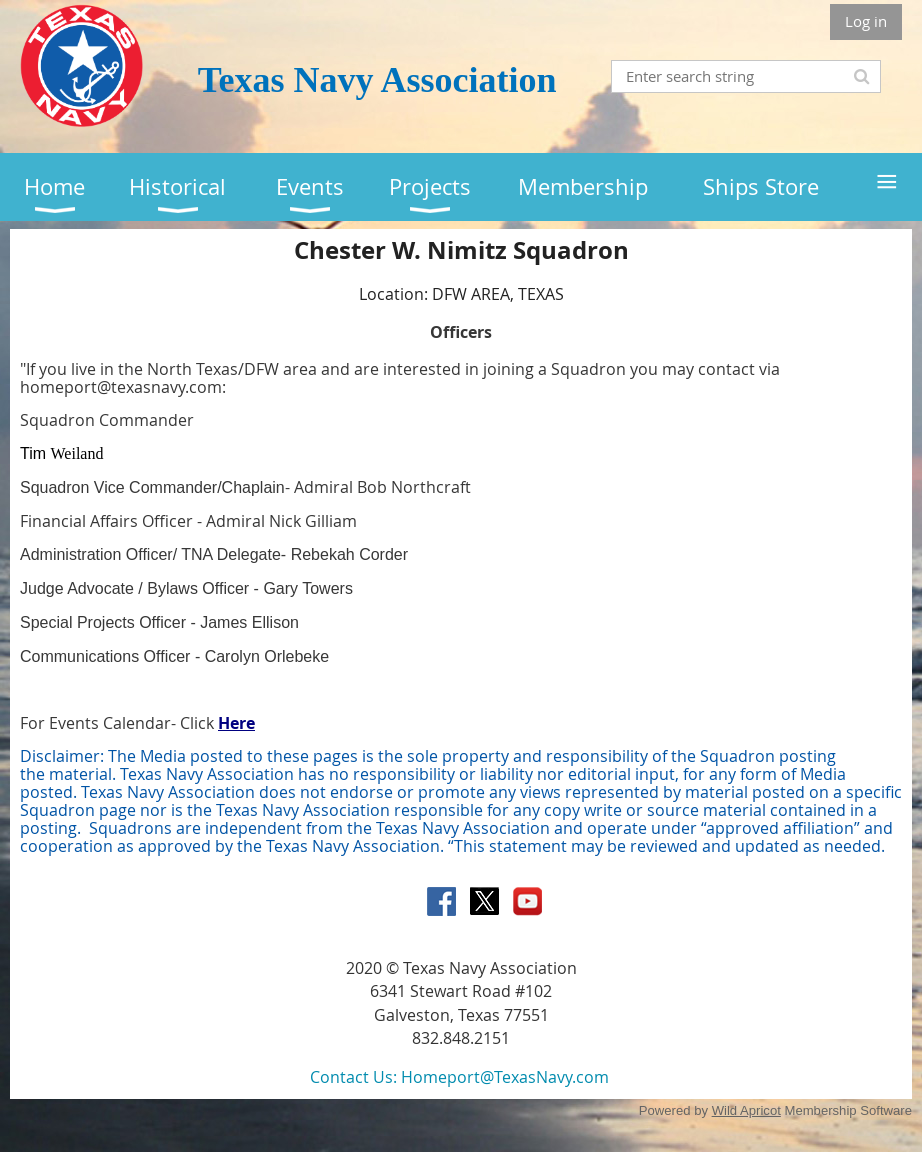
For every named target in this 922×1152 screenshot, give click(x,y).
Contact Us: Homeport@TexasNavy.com (459, 1077)
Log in (866, 21)
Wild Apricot (746, 1110)
